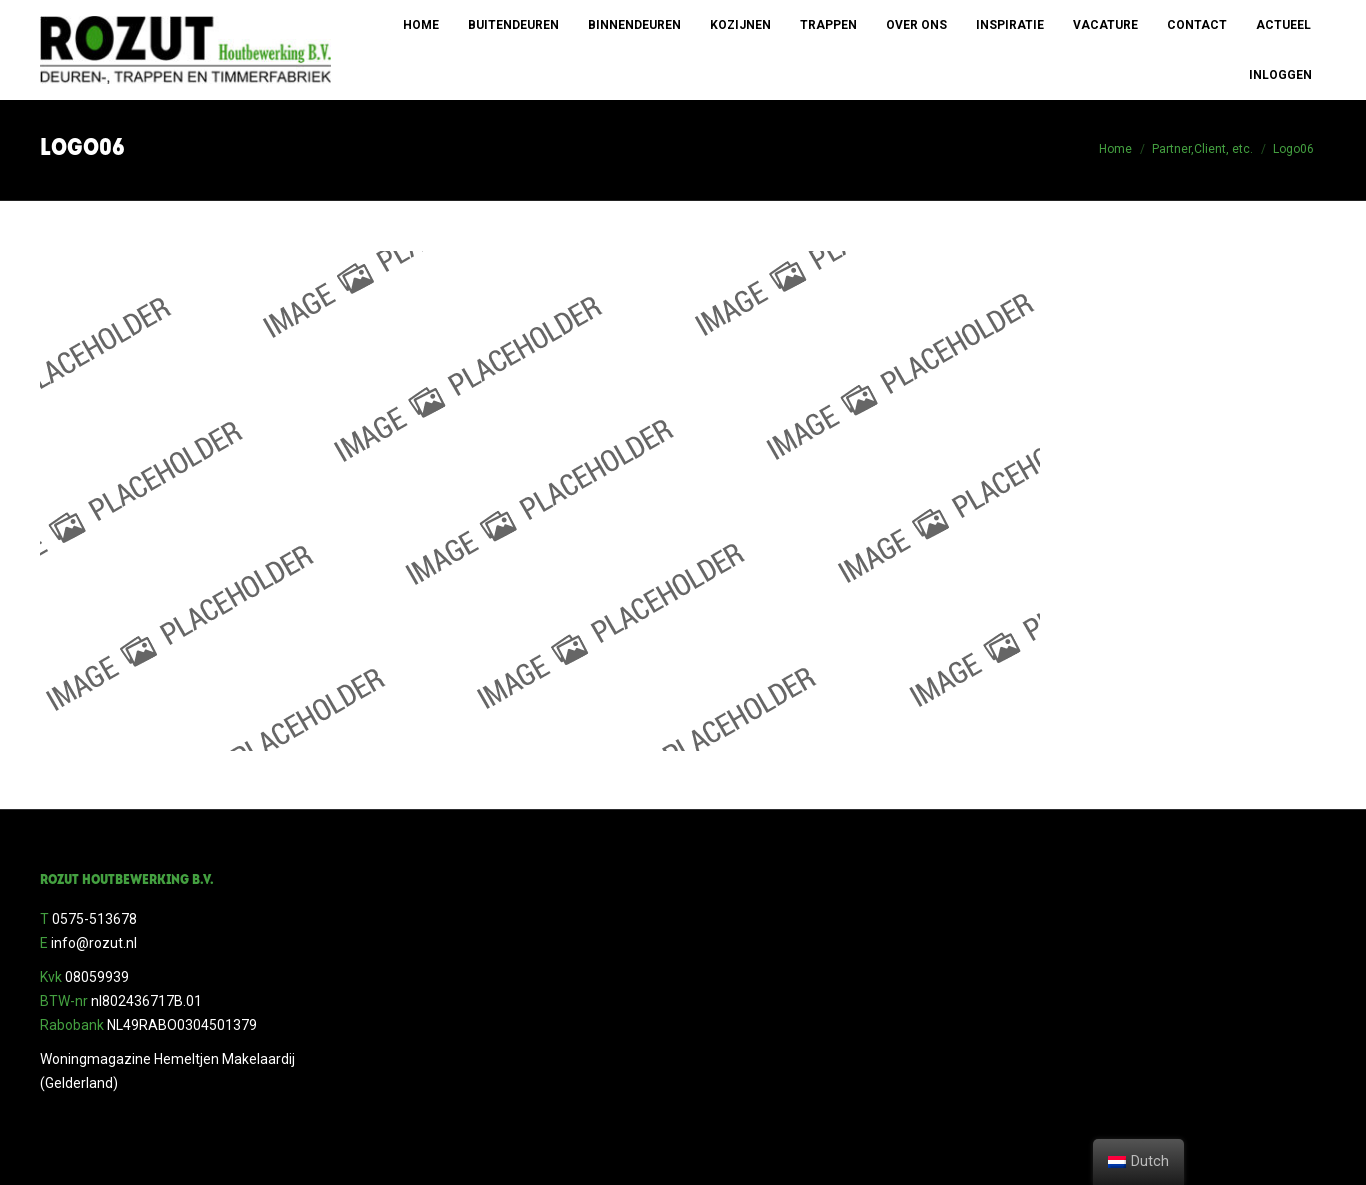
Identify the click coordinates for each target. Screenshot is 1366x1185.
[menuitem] (421, 25)
